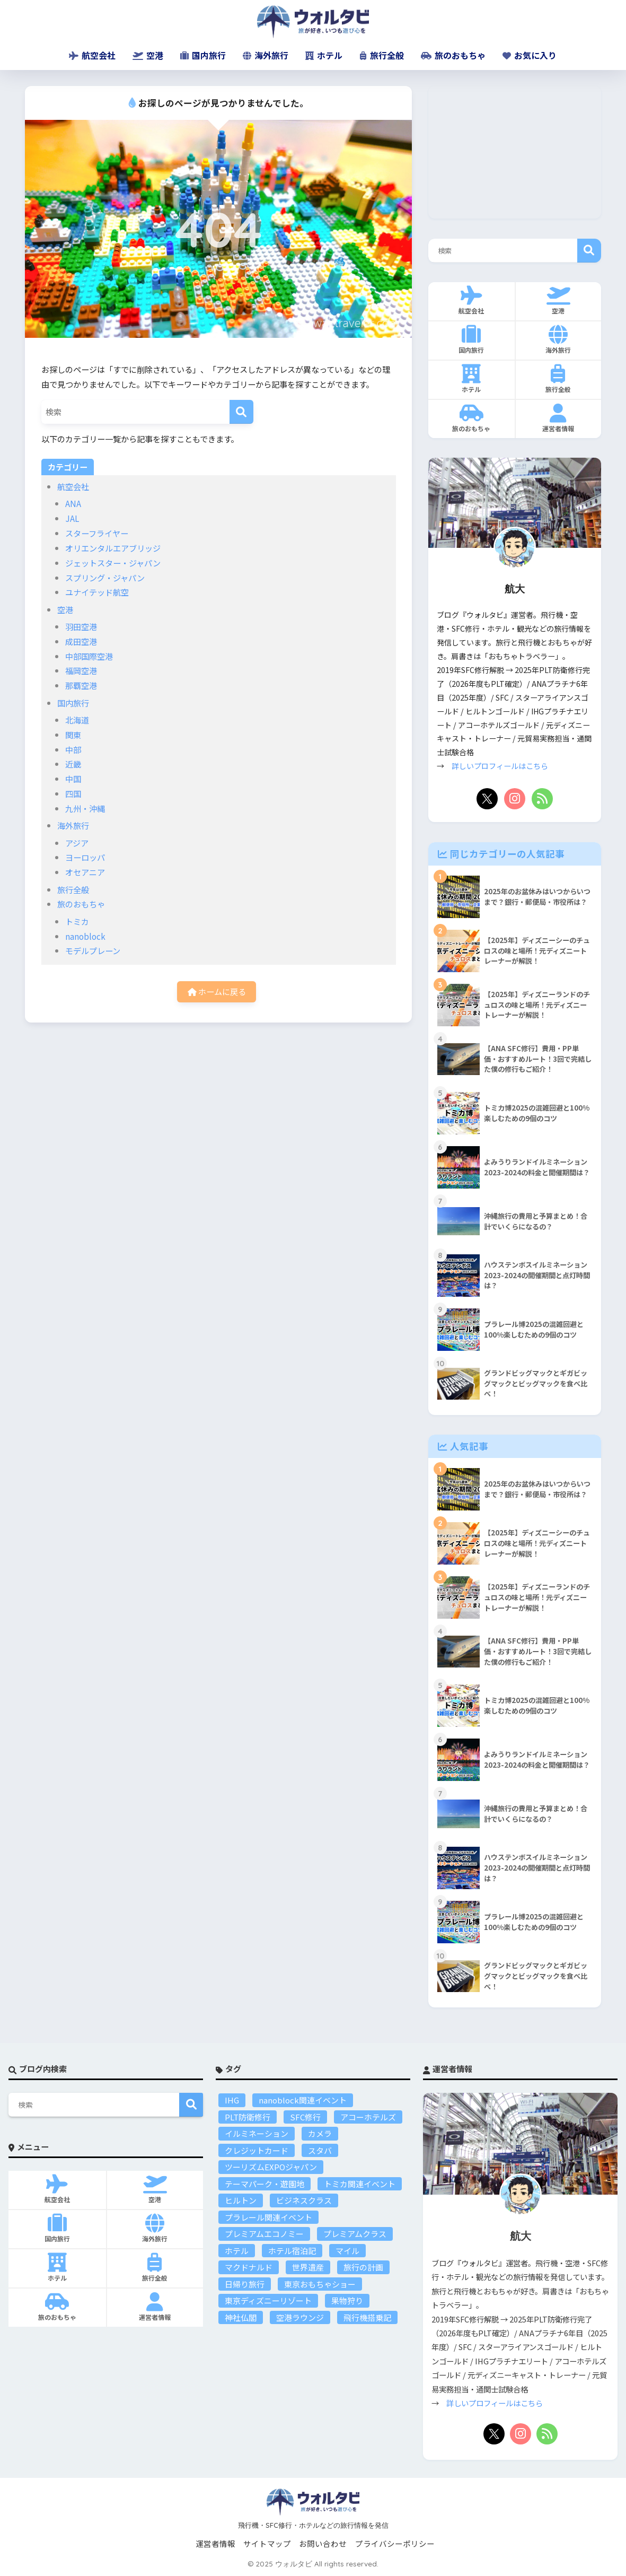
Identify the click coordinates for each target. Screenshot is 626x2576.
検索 (589, 251)
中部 (73, 749)
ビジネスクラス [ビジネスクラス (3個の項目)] (304, 2200)
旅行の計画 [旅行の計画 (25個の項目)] (363, 2267)
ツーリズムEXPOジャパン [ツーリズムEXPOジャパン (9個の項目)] (271, 2166)
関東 (73, 734)
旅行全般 (381, 55)
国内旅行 (203, 55)
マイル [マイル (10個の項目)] (347, 2250)
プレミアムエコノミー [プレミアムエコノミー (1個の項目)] (264, 2233)
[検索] (241, 412)
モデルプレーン (92, 950)
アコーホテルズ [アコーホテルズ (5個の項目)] (368, 2117)
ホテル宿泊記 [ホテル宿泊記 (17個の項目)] (292, 2250)
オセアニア (85, 872)
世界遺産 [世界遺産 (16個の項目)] (308, 2267)
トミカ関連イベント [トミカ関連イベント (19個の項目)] (359, 2183)
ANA (73, 503)
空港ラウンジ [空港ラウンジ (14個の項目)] (300, 2317)
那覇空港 (81, 685)
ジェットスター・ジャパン (113, 563)
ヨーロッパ (85, 857)
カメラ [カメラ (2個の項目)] (320, 2133)
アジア (77, 843)
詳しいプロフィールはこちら (500, 766)
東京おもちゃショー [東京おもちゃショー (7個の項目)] (320, 2284)
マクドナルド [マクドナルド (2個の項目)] (248, 2267)
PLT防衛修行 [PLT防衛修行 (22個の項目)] (247, 2117)
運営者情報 (215, 2543)
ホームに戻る (217, 991)
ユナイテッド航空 (97, 592)
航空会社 (92, 55)
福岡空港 (81, 670)
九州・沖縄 (85, 808)
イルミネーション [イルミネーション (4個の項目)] (256, 2133)
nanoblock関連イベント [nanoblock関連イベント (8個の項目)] (303, 2100)
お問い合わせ (323, 2543)
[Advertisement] (514, 152)
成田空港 (81, 641)
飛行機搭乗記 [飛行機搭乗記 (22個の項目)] (367, 2317)
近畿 (73, 764)
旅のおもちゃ (453, 55)
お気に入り (529, 55)
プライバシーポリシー (395, 2543)
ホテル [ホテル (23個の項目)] (237, 2250)
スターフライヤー (96, 533)
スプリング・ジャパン (105, 577)
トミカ (77, 921)
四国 (73, 793)
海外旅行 (265, 55)
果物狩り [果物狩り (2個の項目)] (347, 2300)
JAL (72, 518)
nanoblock (85, 936)
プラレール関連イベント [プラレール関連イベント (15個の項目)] (268, 2217)
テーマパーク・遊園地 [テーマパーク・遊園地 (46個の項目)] (264, 2183)
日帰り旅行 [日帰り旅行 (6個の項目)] (244, 2284)
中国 (73, 778)
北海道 (77, 720)
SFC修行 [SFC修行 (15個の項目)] (305, 2117)
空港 (148, 55)
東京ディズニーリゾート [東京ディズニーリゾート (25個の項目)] (268, 2300)
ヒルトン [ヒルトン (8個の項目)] (241, 2200)
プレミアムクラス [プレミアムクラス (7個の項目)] (354, 2233)
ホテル (323, 55)
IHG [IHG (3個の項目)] (232, 2100)
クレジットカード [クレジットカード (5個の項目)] (256, 2150)
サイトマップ (267, 2543)
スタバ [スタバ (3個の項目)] (320, 2150)
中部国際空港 (89, 656)
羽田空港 (81, 626)
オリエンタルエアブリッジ (113, 548)
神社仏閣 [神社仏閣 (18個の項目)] (241, 2317)
